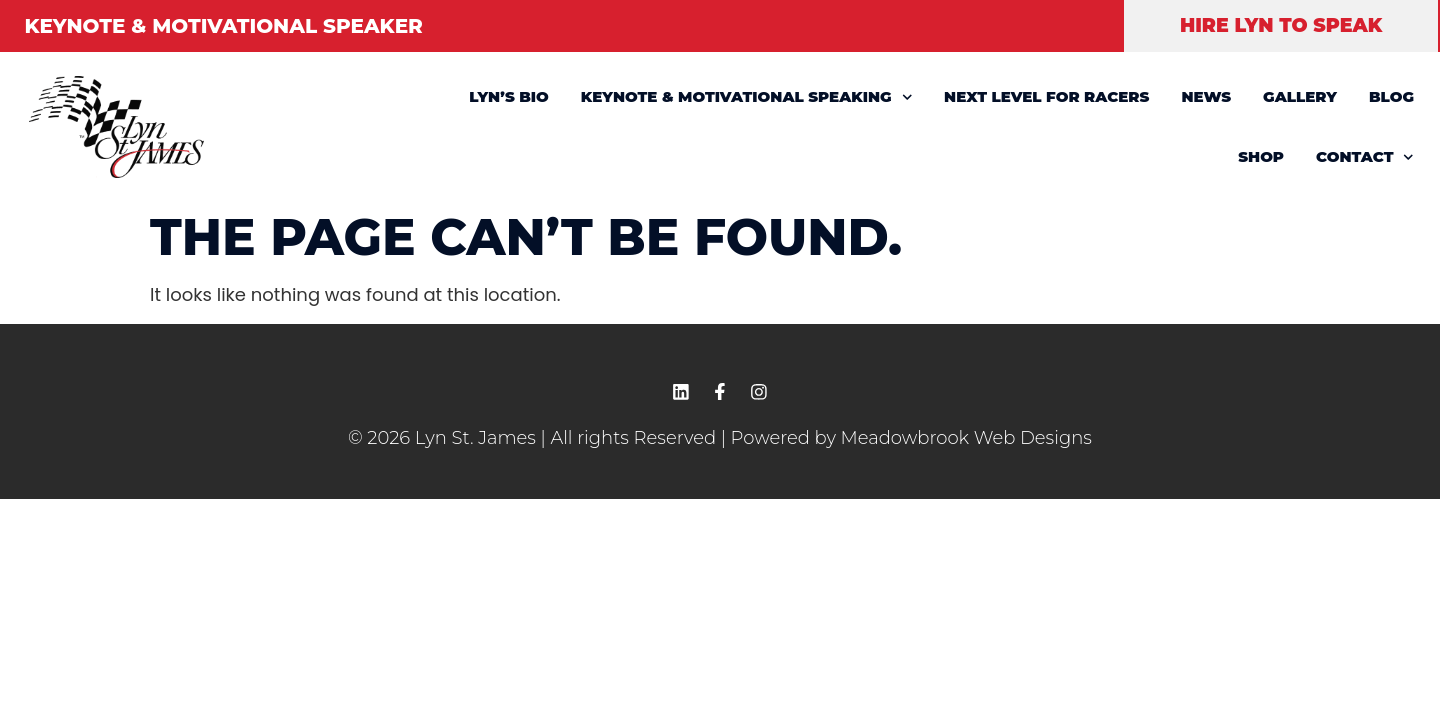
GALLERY (1300, 96)
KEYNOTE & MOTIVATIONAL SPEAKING (746, 97)
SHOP (1261, 156)
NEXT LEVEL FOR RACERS (1046, 96)
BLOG (1391, 96)
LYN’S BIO (508, 96)
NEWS (1206, 96)
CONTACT (1365, 157)
